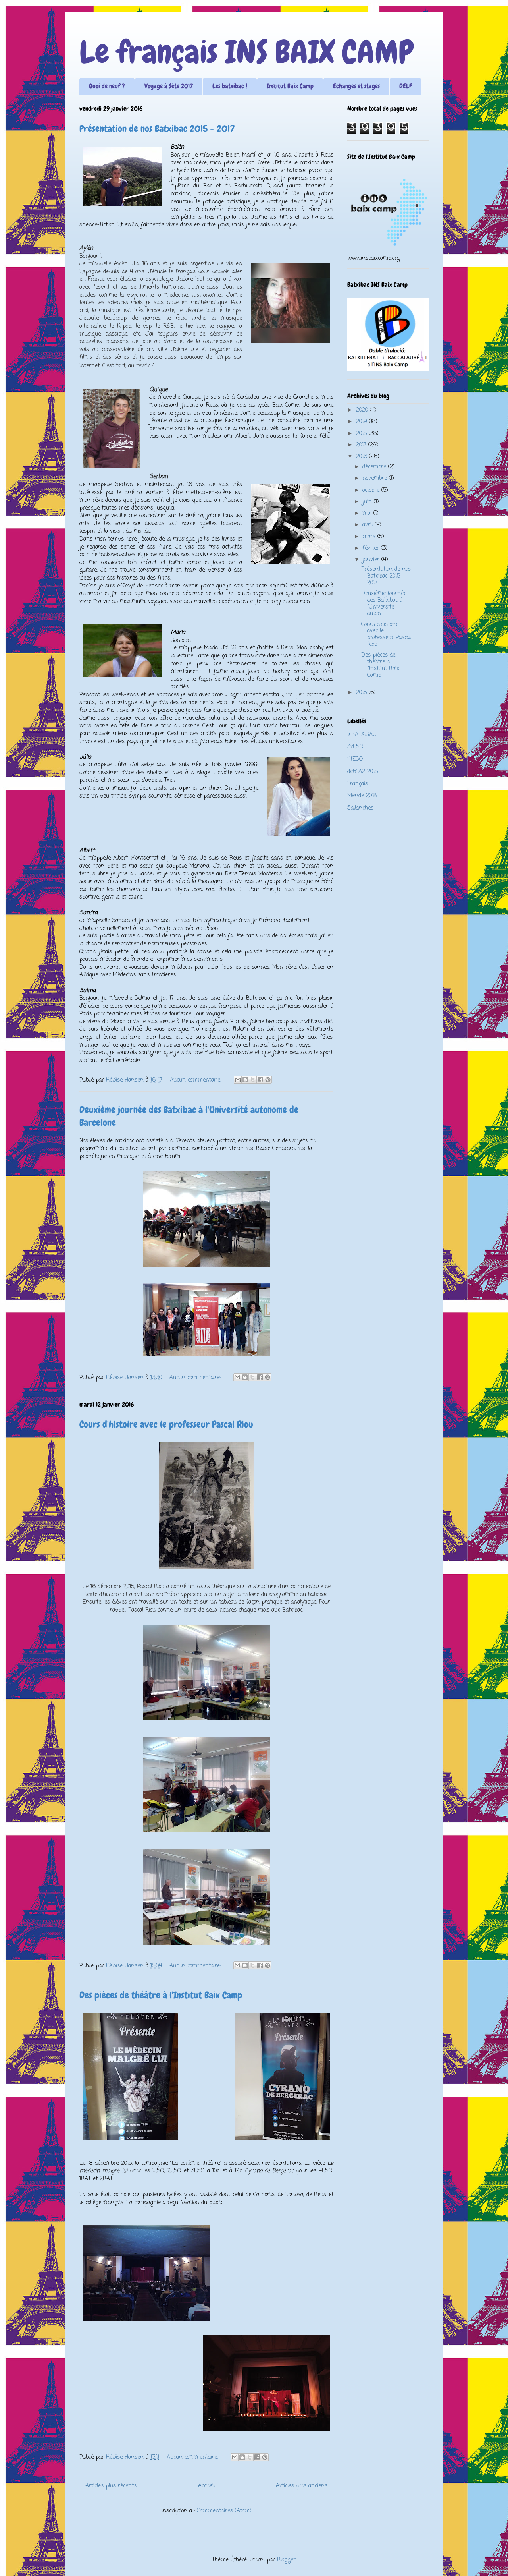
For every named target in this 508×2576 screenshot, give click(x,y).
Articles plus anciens (301, 2486)
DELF (405, 86)
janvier (371, 560)
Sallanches (360, 808)
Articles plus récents (111, 2486)
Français (357, 784)
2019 (362, 421)
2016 (362, 456)
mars (369, 537)
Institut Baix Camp (290, 86)
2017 (362, 445)
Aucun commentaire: (196, 1080)
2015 (362, 692)
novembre (375, 478)
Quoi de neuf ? (107, 86)
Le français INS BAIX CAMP (246, 52)
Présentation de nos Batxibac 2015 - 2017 (157, 128)
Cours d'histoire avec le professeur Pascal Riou (166, 1424)
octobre (371, 490)
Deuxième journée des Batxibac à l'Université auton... (383, 603)
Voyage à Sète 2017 (168, 86)
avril (368, 525)
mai (367, 513)
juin (368, 502)
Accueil (206, 2486)
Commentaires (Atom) (224, 2511)
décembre (375, 467)
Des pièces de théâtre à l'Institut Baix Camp (160, 1995)
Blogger (286, 2560)
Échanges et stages (356, 86)
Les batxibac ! (229, 86)
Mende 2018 (362, 796)
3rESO (355, 747)
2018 (362, 433)
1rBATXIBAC (361, 734)
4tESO (355, 759)
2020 (363, 410)
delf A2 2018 (362, 771)
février (371, 548)
